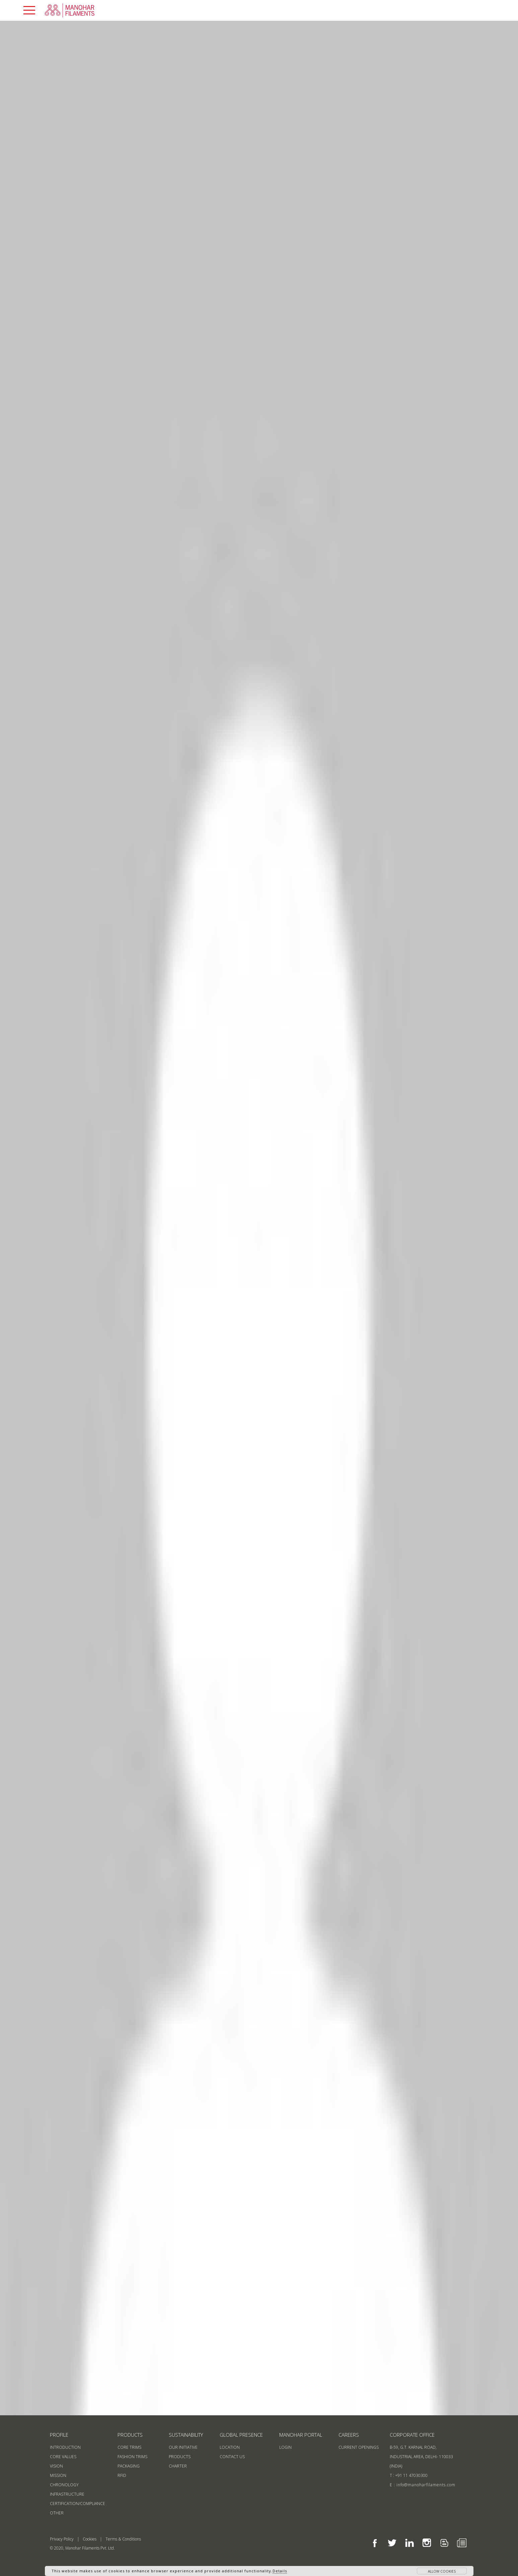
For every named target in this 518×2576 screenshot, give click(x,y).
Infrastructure (67, 2494)
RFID (122, 2475)
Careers (349, 2434)
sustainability (186, 2434)
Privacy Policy (62, 2539)
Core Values (63, 2456)
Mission (58, 2475)
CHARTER (178, 2466)
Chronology (64, 2485)
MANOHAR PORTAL (300, 2434)
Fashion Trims (132, 2456)
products (130, 2434)
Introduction (65, 2447)
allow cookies (442, 2571)
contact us (232, 2456)
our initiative (183, 2447)
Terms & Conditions (123, 2539)
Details (280, 2570)
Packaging (129, 2466)
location (230, 2447)
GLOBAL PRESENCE (241, 2434)
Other (57, 2513)
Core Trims (129, 2447)
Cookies (89, 2539)
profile (59, 2434)
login (285, 2447)
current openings (359, 2447)
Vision (56, 2466)
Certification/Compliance (77, 2503)
